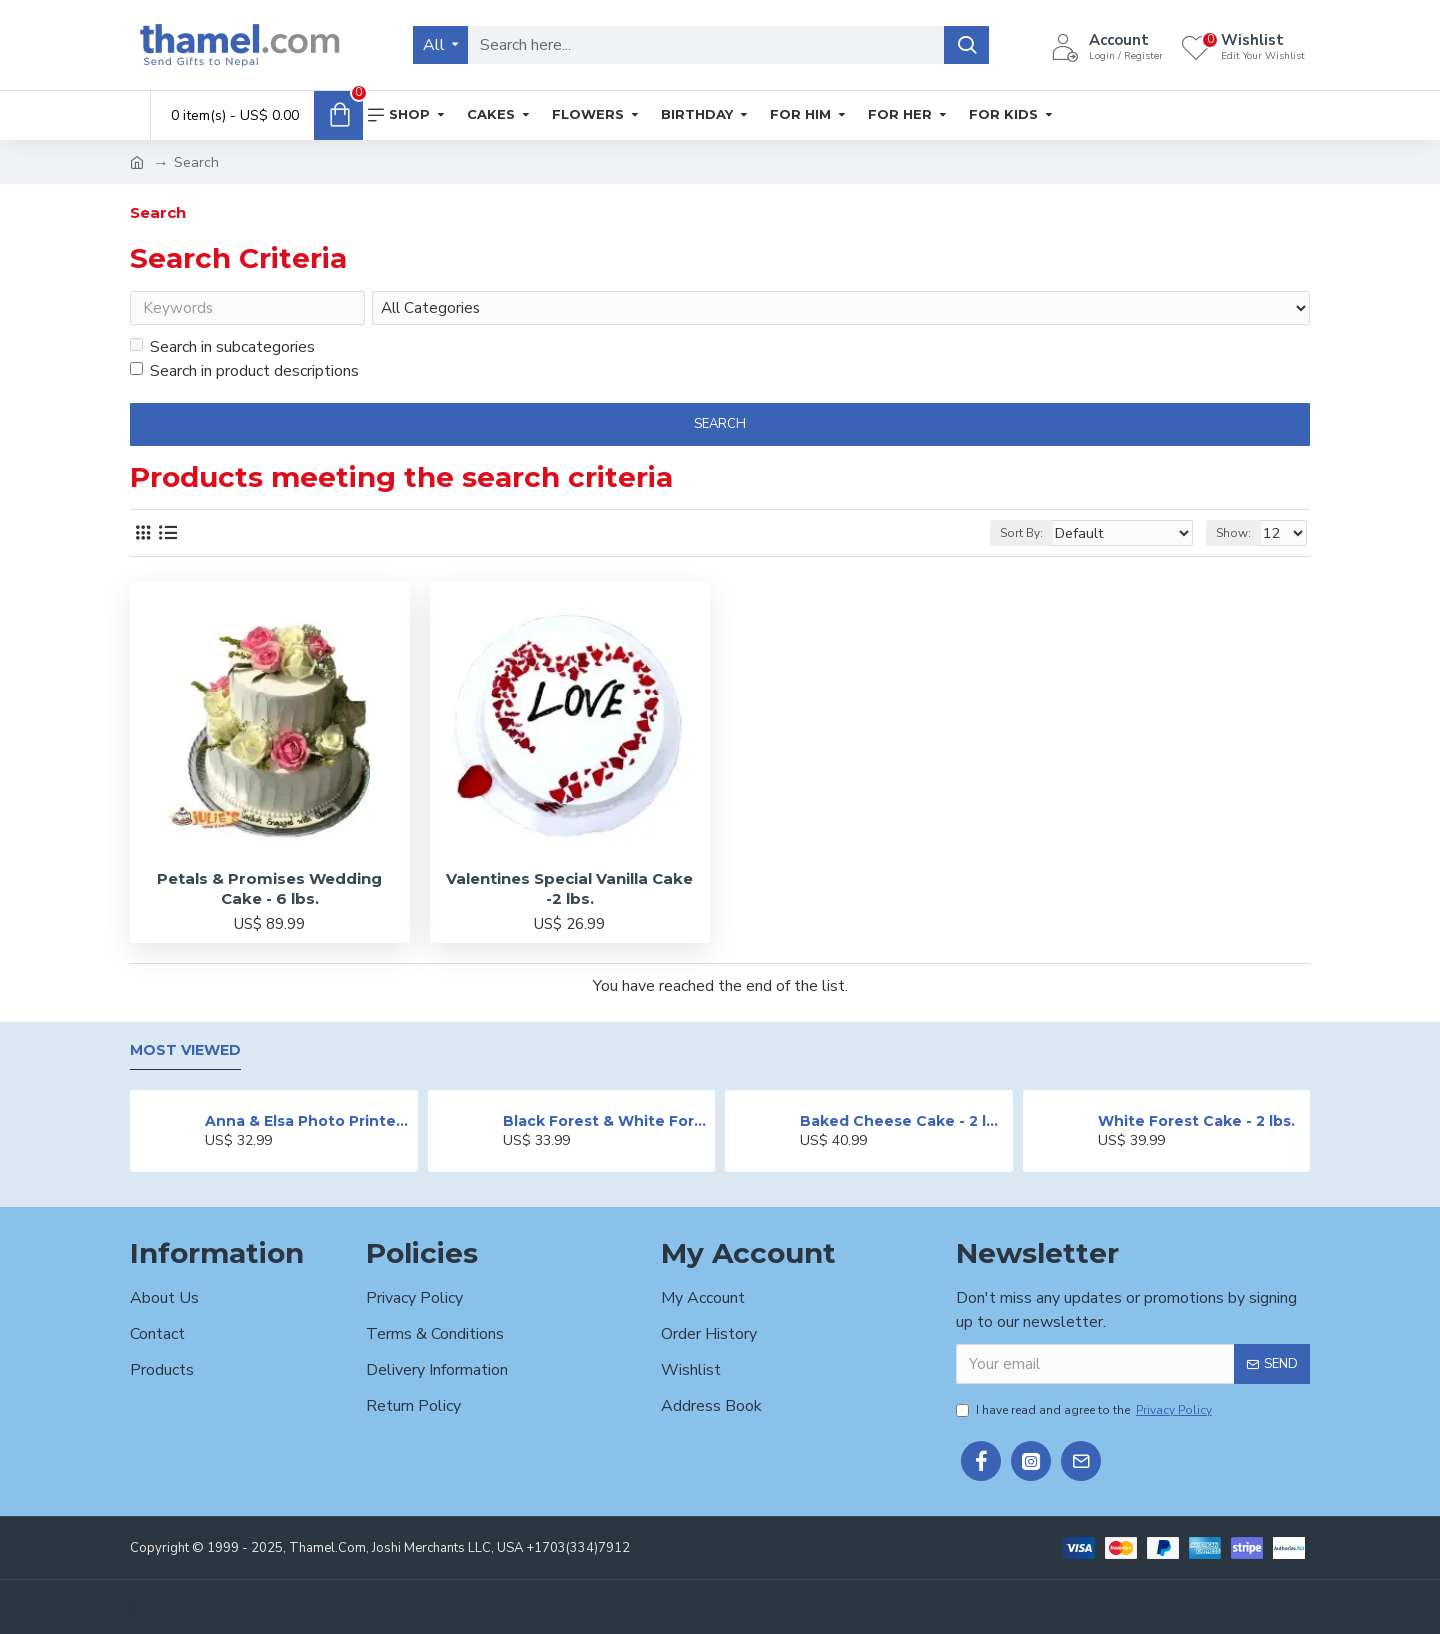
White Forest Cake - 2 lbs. (1196, 1121)
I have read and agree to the (1085, 1410)
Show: (1239, 537)
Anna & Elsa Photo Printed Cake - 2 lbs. (307, 1121)
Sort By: (1046, 537)
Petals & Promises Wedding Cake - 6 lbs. (269, 892)
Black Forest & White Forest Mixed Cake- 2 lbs (605, 1121)
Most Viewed (185, 1050)
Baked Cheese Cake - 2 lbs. (902, 1121)
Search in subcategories (222, 351)
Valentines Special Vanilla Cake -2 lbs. (569, 892)
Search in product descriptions (244, 375)
